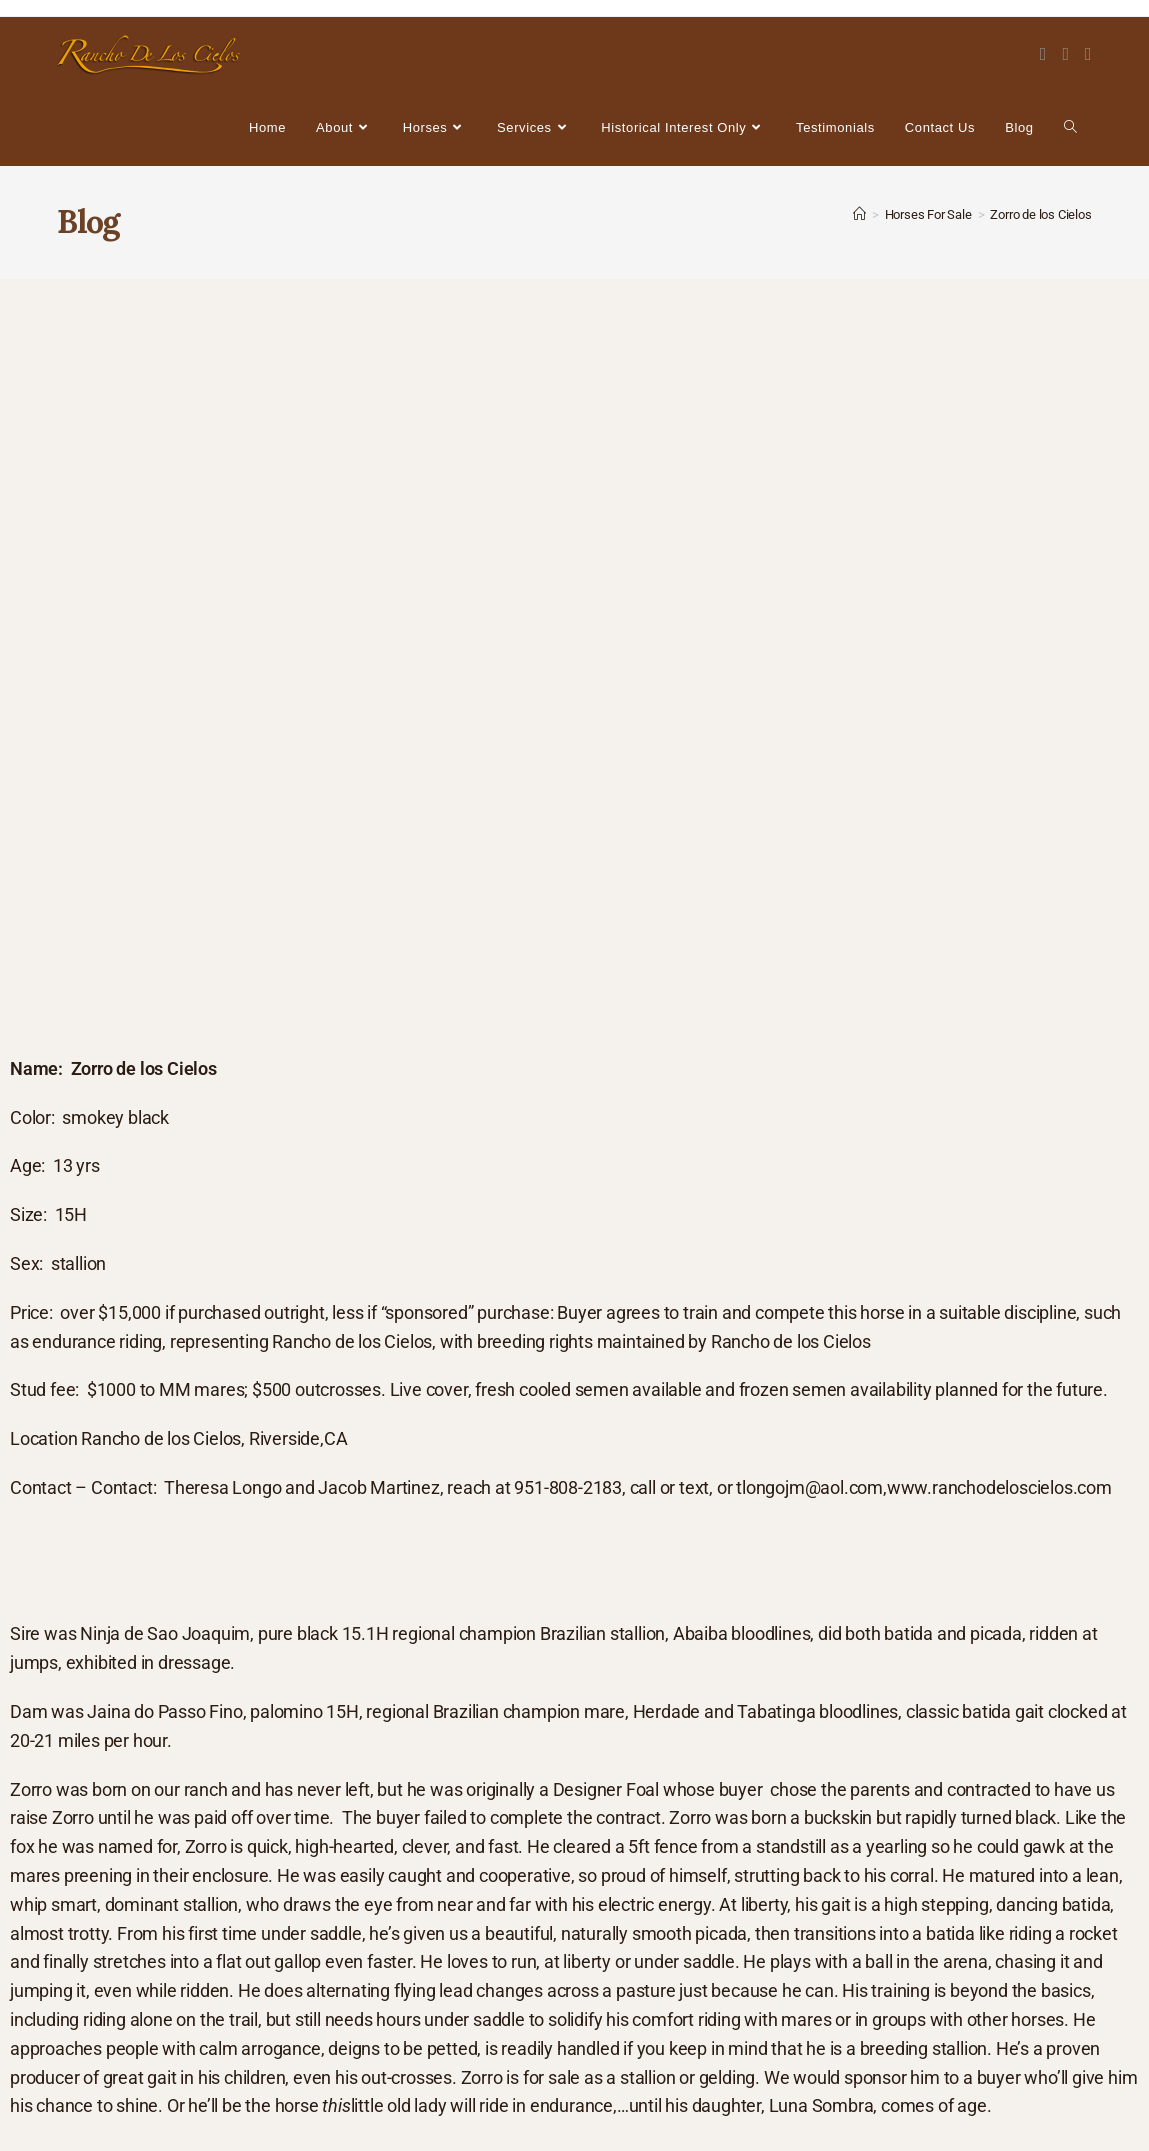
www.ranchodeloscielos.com (999, 1487)
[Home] (859, 214)
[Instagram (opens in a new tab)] (1065, 54)
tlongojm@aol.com (809, 1487)
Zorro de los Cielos (1040, 214)
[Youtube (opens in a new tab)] (1088, 54)
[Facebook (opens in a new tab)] (1043, 54)
